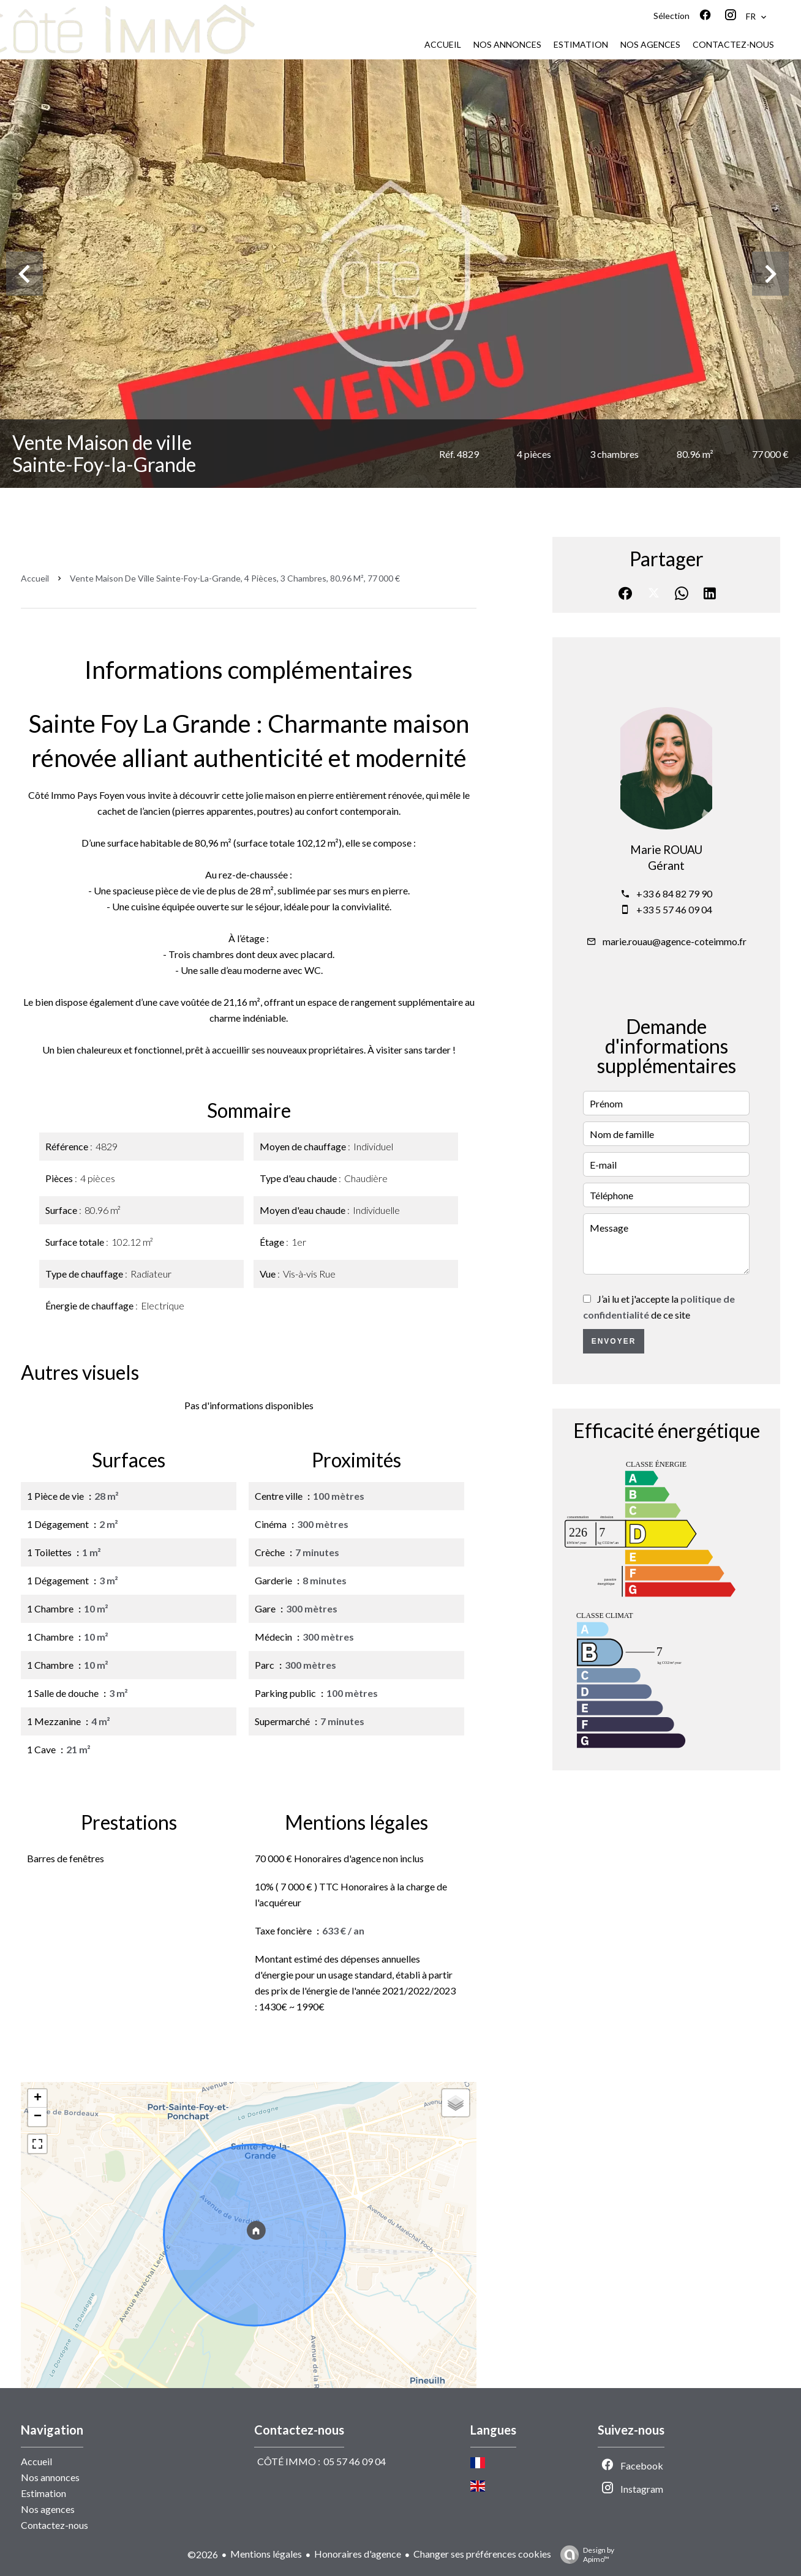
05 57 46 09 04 (354, 2461)
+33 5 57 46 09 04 (674, 909)
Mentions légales (266, 2553)
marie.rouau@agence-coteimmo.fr (674, 941)
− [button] (38, 2117)
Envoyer (614, 1341)
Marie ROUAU (666, 849)
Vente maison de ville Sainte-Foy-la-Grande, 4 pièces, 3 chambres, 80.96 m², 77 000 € (235, 578)
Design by (584, 2554)
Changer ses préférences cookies (482, 2553)
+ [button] (38, 2098)
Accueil (35, 578)
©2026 (202, 2554)
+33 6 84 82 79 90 (674, 893)
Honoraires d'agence (357, 2553)
